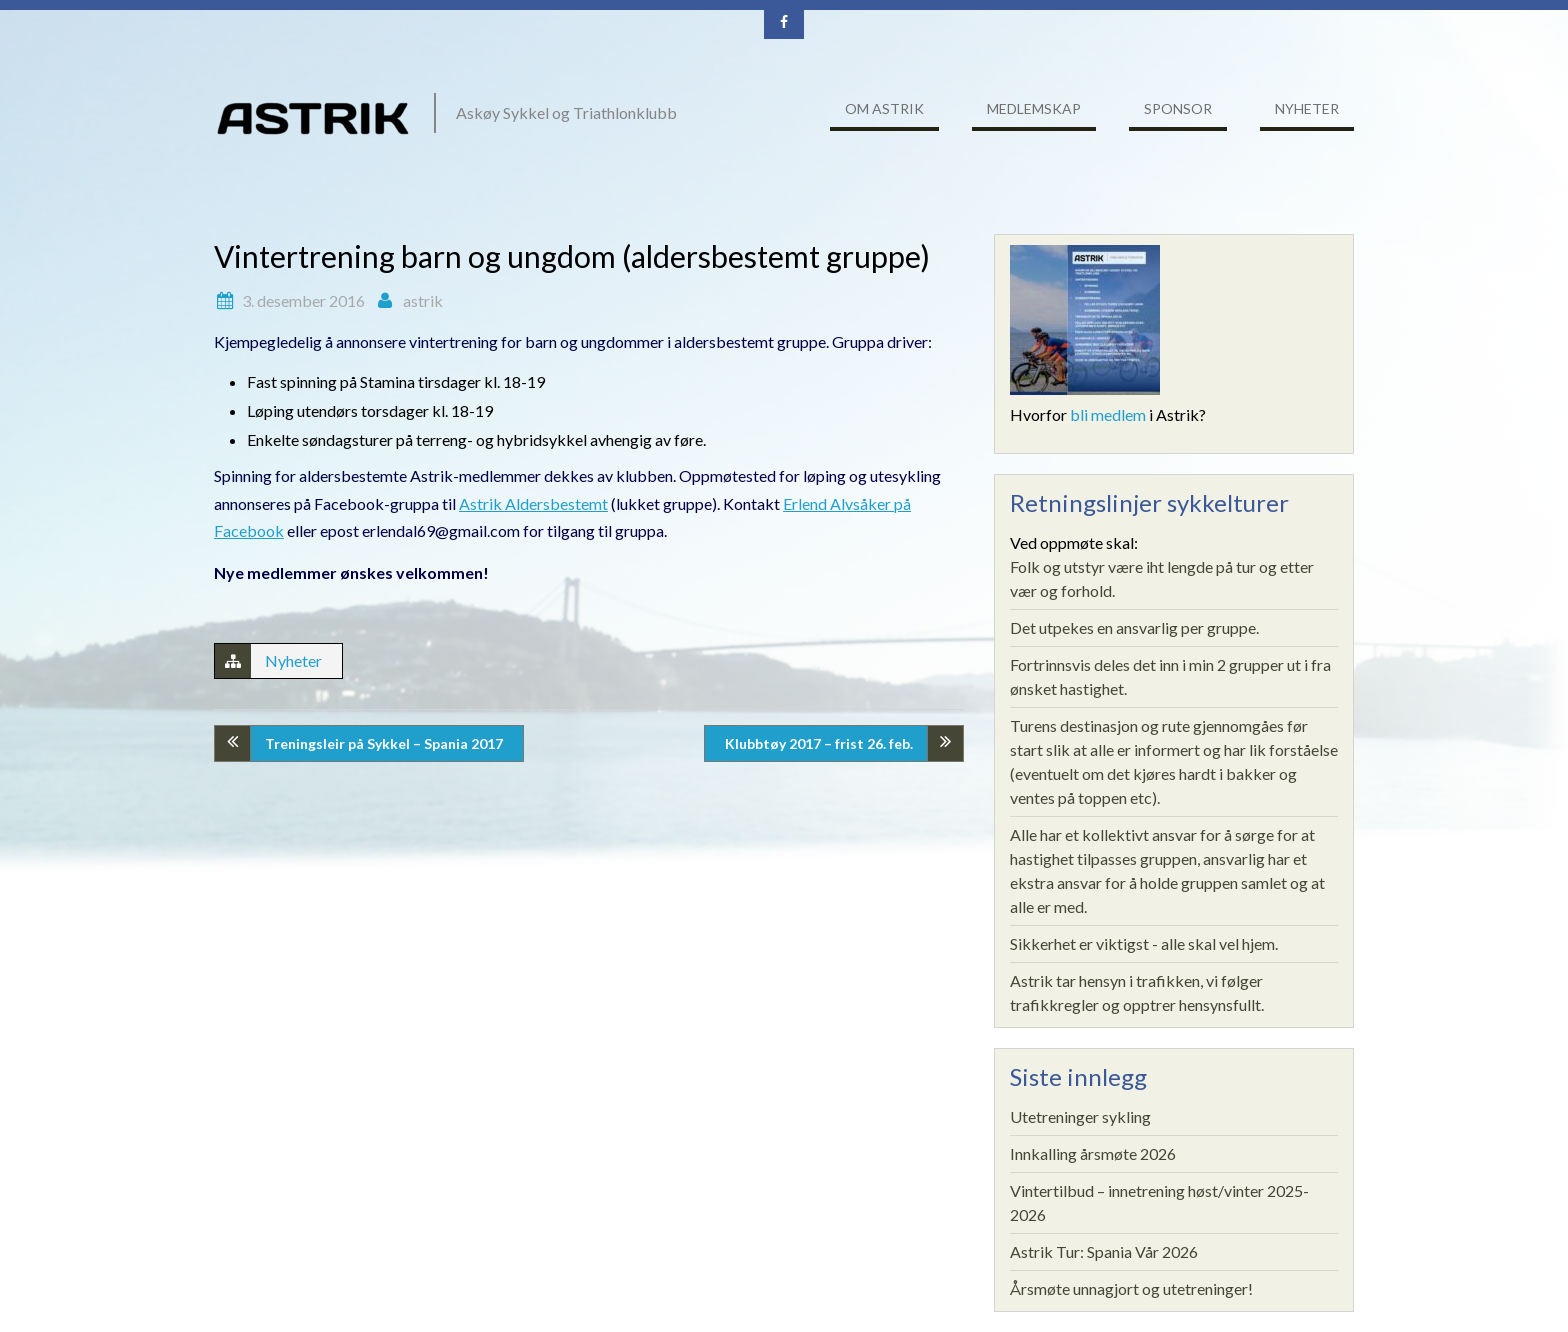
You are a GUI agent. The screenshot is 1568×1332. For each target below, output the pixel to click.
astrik (423, 300)
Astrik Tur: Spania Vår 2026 (1104, 1251)
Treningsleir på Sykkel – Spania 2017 (384, 743)
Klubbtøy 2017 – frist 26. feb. (819, 743)
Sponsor (1178, 108)
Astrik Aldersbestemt (533, 503)
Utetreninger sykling (1080, 1116)
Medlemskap (1034, 108)
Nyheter (1307, 108)
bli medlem (1108, 414)
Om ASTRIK (884, 108)
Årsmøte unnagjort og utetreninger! (1131, 1288)
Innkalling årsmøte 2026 (1093, 1153)
